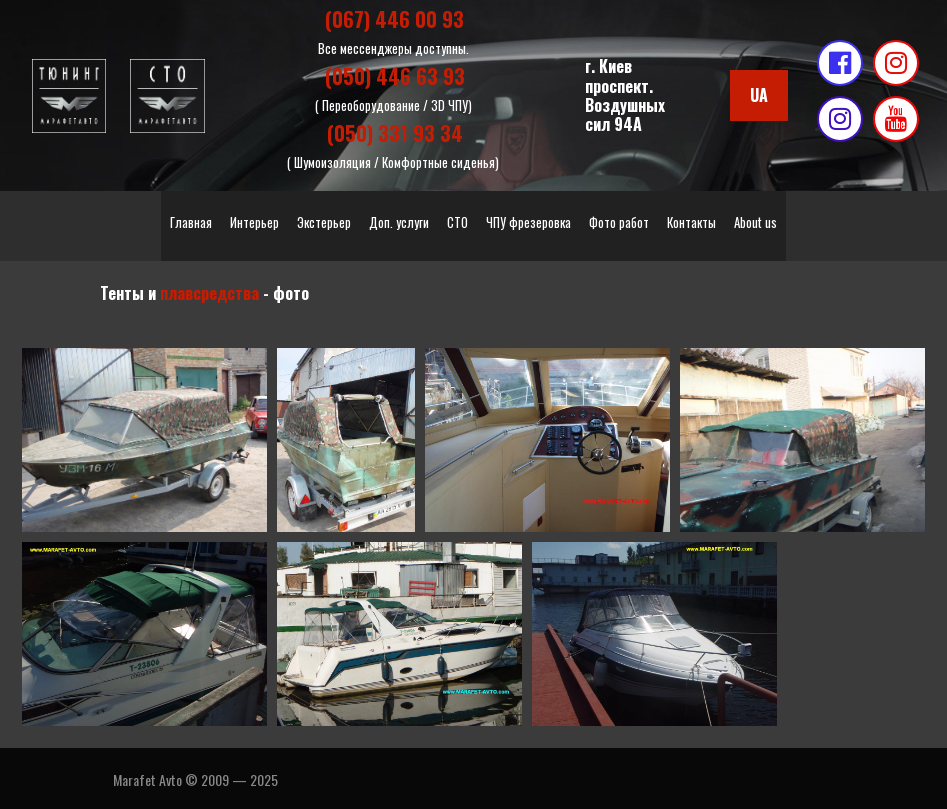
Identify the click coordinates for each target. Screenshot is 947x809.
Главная (191, 220)
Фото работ (619, 220)
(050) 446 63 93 (395, 75)
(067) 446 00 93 (394, 19)
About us (755, 220)
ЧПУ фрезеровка (528, 220)
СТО (457, 220)
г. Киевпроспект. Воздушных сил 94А (625, 94)
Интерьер (254, 220)
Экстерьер (324, 220)
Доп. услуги (399, 220)
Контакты (691, 220)
